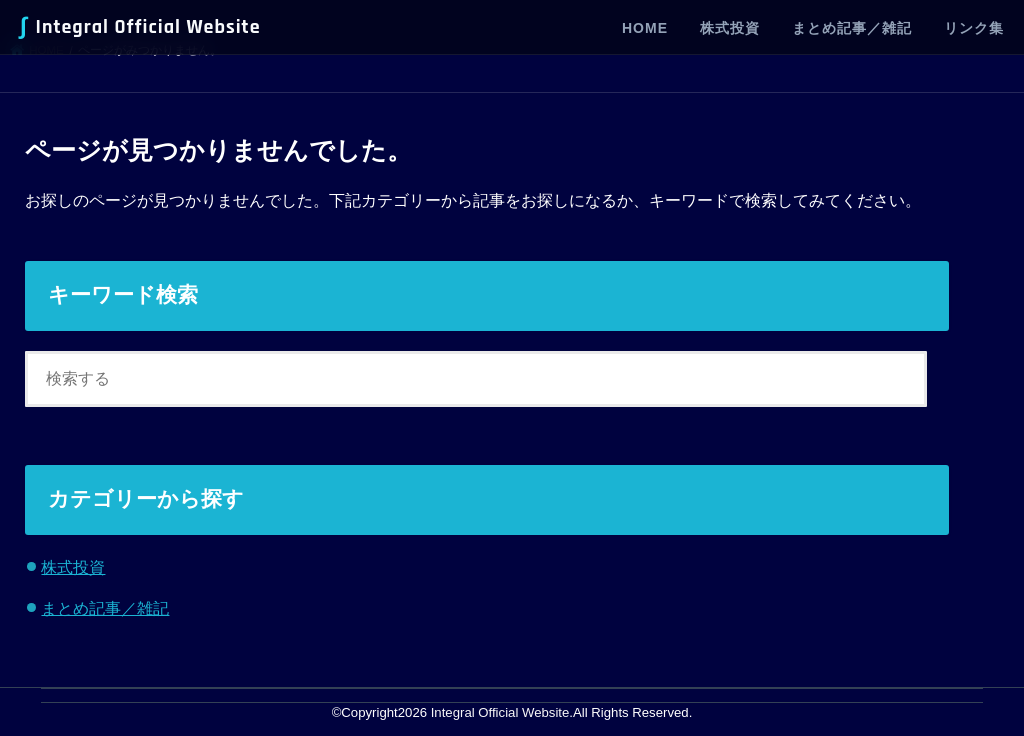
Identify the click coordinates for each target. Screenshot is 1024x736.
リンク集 (974, 28)
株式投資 (730, 28)
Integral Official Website (140, 27)
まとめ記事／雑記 (852, 28)
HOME (645, 28)
